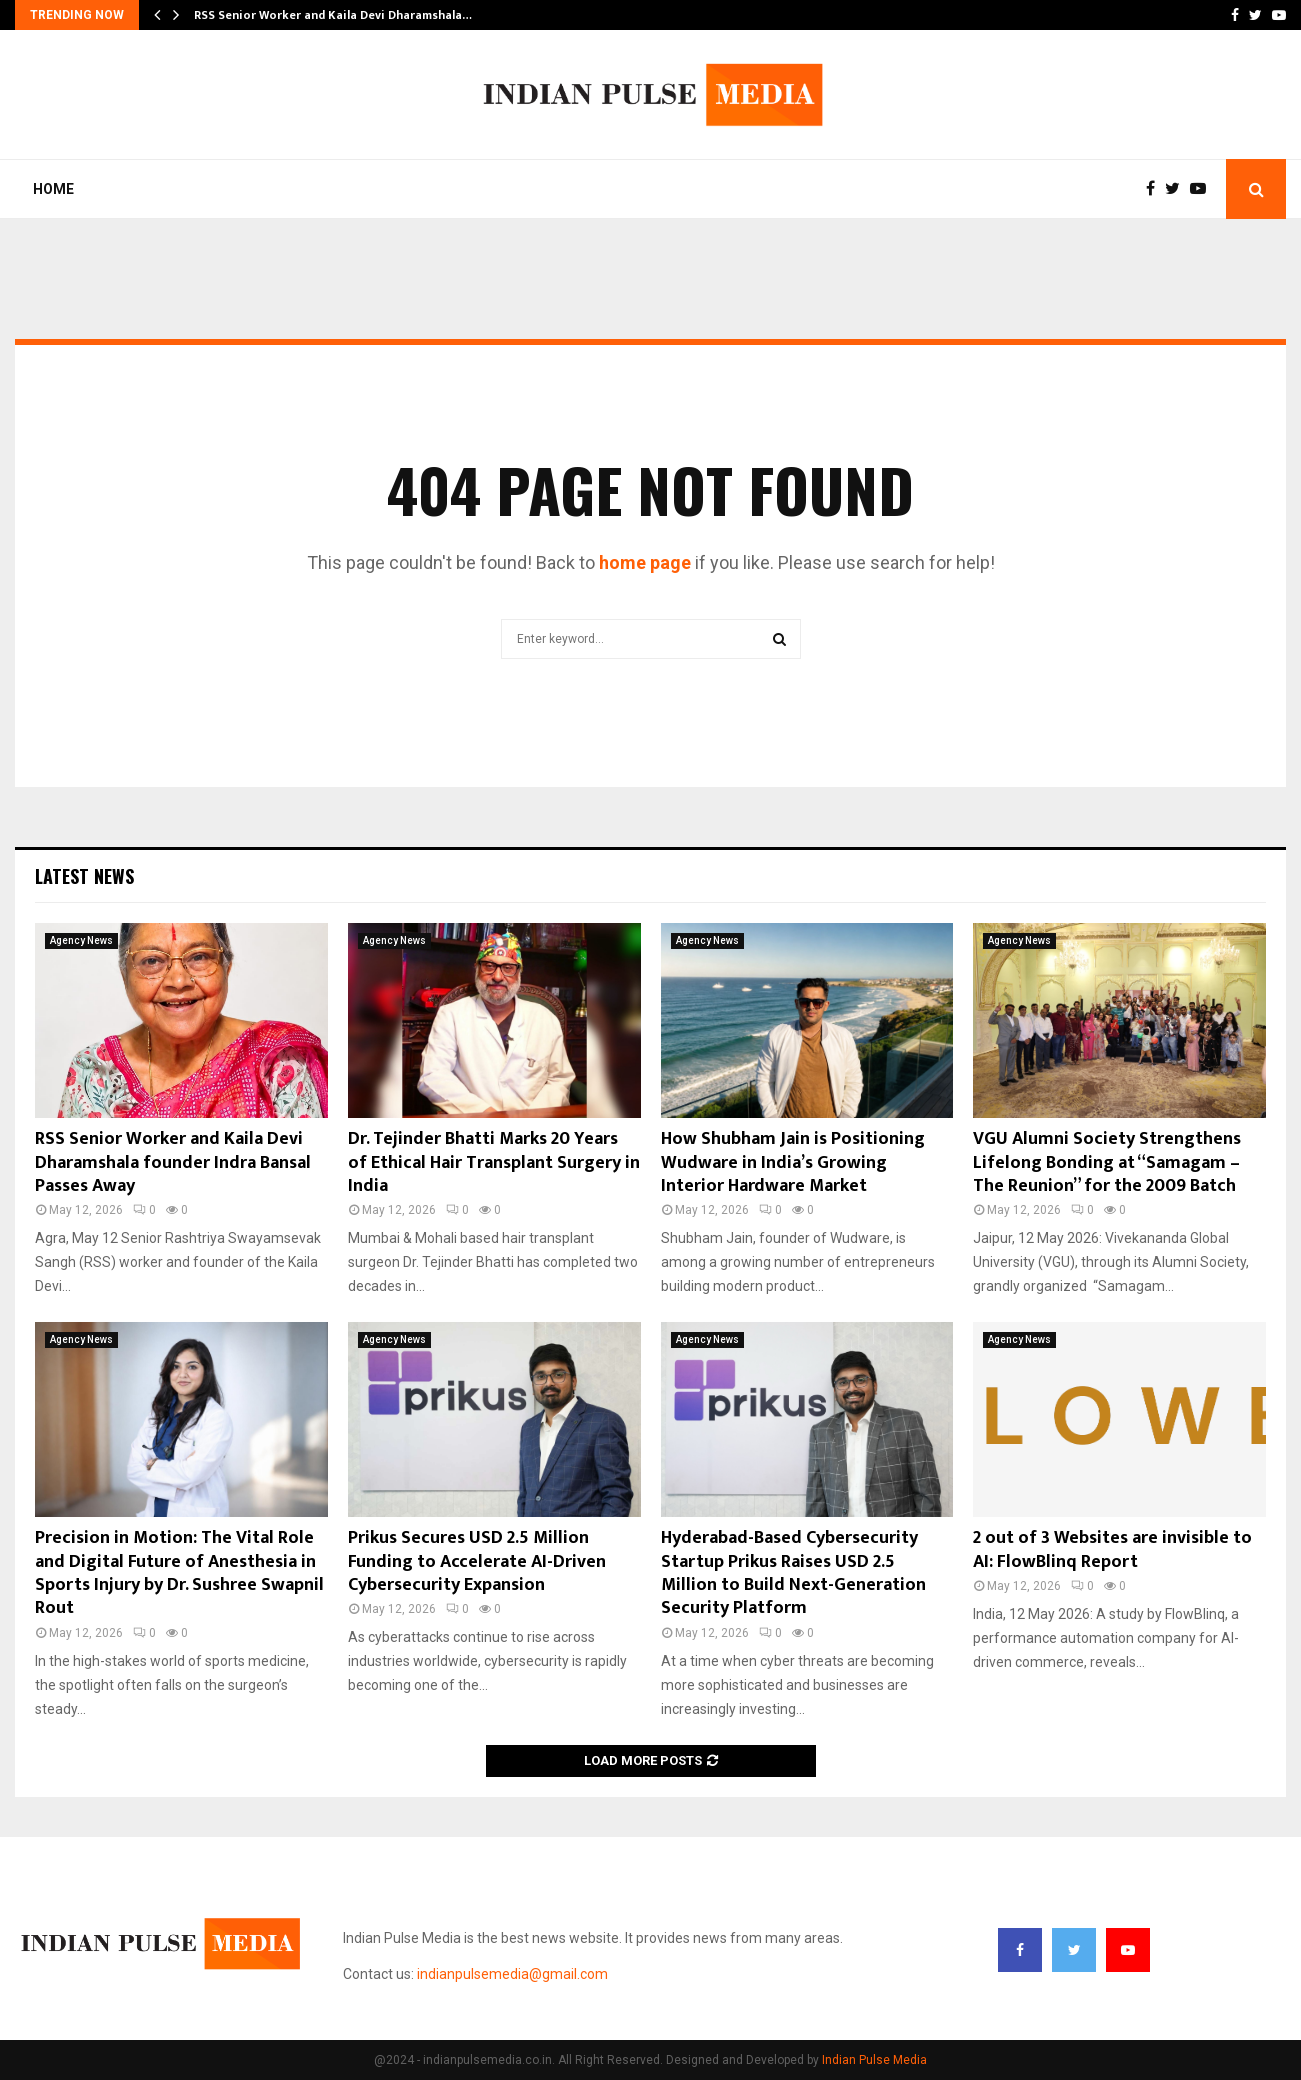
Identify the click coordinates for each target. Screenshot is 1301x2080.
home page (645, 562)
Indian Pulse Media (874, 2060)
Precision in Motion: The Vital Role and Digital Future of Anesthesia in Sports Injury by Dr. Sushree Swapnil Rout (179, 1573)
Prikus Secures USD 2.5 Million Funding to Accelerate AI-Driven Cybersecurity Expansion (477, 1561)
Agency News (81, 940)
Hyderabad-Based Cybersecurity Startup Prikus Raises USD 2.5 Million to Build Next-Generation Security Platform (793, 1573)
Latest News (84, 876)
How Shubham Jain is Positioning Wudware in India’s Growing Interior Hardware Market (793, 1162)
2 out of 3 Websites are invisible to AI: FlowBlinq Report (1112, 1549)
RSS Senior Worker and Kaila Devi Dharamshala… (333, 15)
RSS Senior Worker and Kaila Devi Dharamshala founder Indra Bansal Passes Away (173, 1162)
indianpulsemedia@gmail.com (512, 1974)
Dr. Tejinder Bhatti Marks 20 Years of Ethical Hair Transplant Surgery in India (494, 1162)
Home (53, 189)
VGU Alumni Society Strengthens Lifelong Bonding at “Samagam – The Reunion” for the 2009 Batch (1107, 1162)
